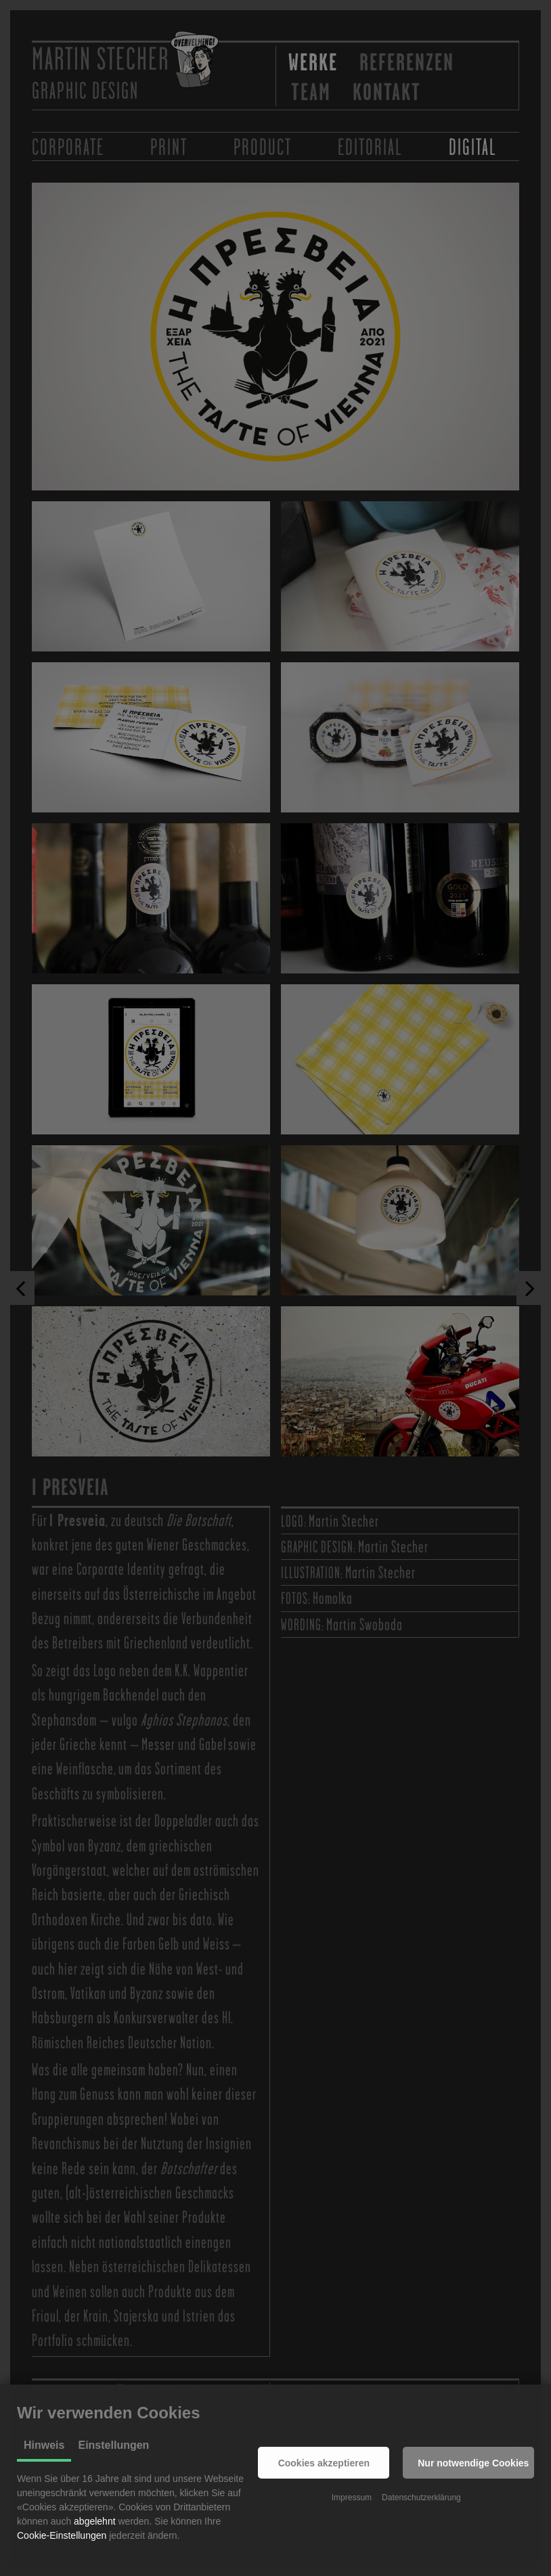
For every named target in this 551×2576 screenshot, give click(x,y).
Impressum (352, 2497)
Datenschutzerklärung (421, 2497)
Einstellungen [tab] (113, 2445)
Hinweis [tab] (44, 2445)
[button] (323, 2463)
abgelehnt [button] (95, 2521)
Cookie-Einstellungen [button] (61, 2535)
